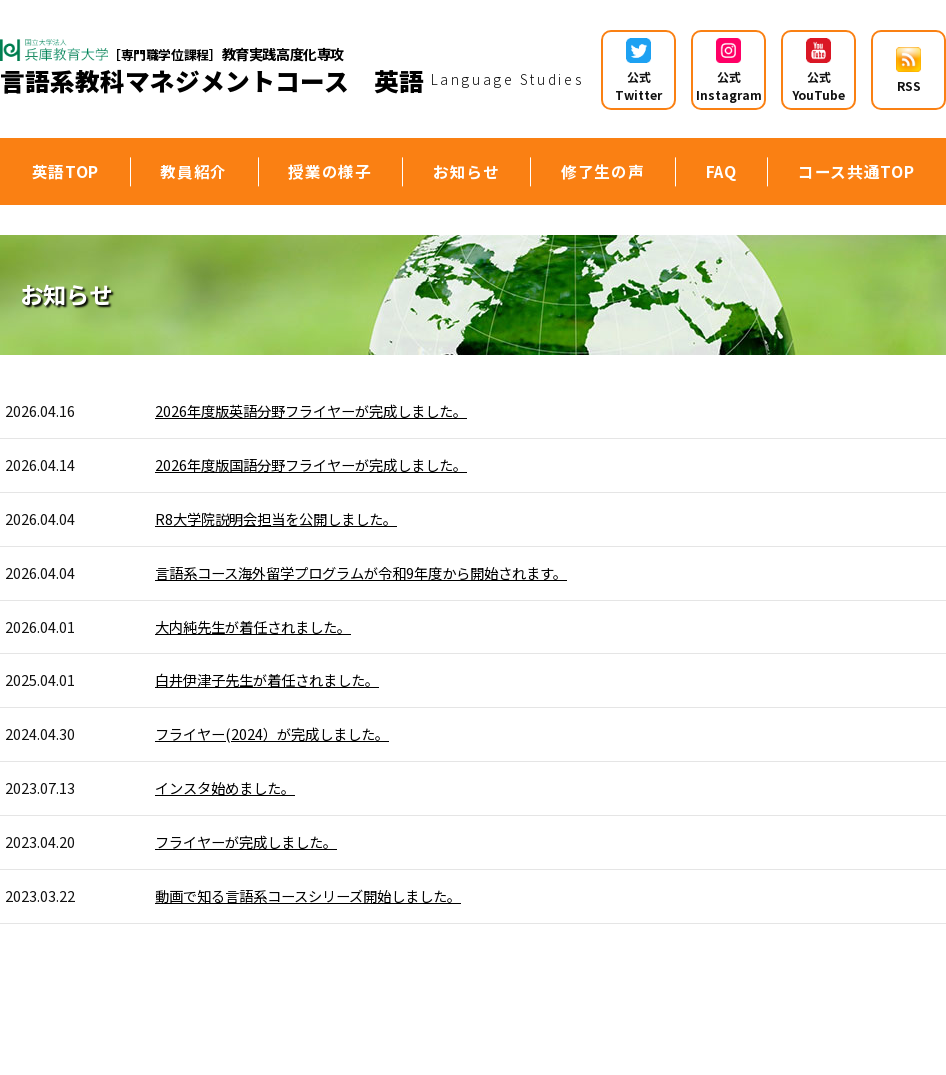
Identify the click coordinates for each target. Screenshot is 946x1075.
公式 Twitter (638, 70)
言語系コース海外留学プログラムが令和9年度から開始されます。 (361, 572)
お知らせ (466, 171)
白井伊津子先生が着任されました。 (267, 679)
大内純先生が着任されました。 (253, 626)
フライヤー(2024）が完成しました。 (272, 733)
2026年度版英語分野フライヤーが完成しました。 (311, 410)
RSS (908, 70)
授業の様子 (329, 171)
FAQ (721, 171)
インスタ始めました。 (225, 787)
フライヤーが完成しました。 (246, 841)
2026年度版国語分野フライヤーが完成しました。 (311, 464)
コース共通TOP (856, 171)
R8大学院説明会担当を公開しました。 (276, 518)
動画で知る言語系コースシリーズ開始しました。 (308, 895)
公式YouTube (818, 70)
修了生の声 (602, 171)
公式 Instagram (729, 70)
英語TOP (65, 171)
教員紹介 (193, 171)
